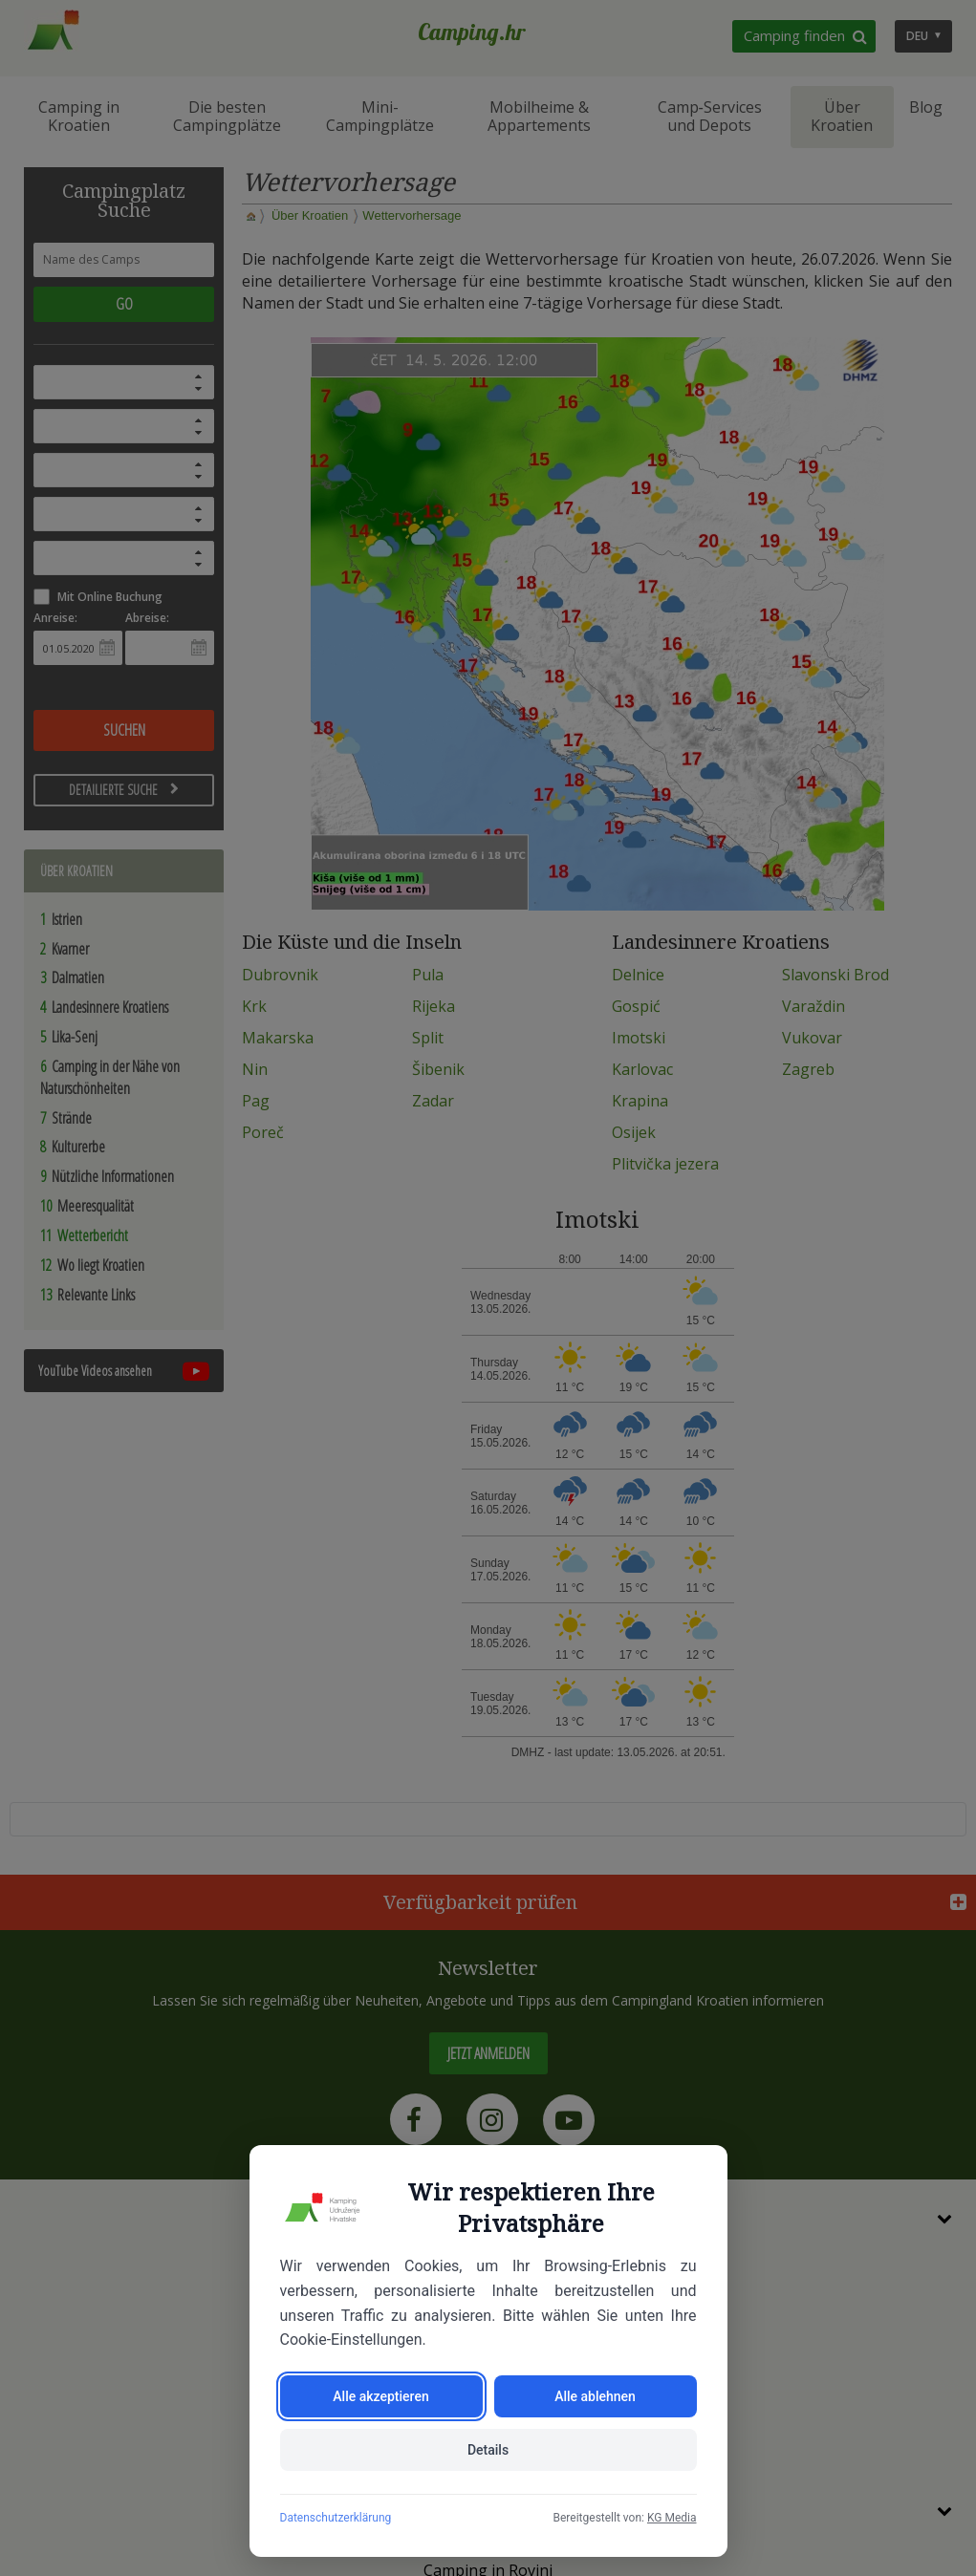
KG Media (672, 2517)
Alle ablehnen (595, 2396)
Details (488, 2450)
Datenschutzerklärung (336, 2517)
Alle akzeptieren (380, 2396)
